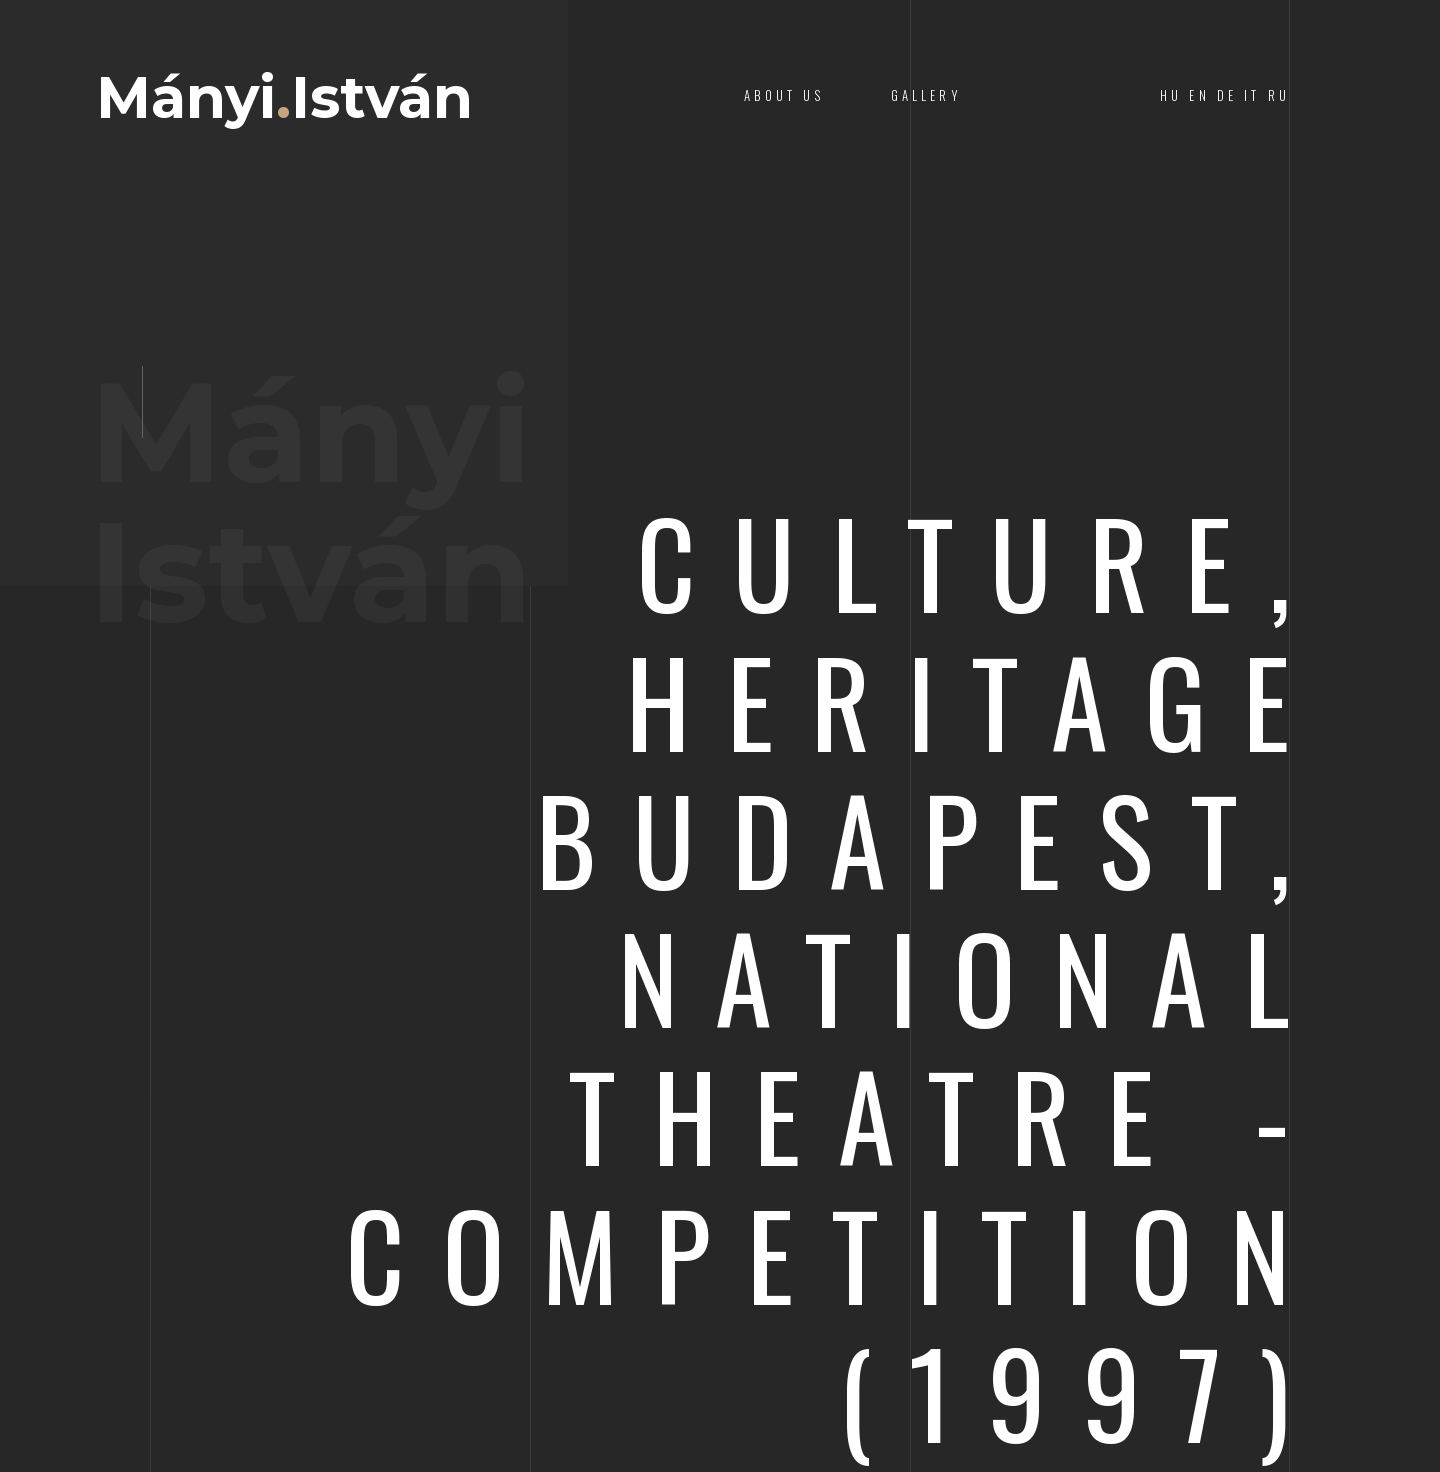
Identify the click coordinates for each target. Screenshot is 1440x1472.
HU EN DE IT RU (1225, 95)
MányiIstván (284, 98)
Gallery (926, 95)
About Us (784, 95)
